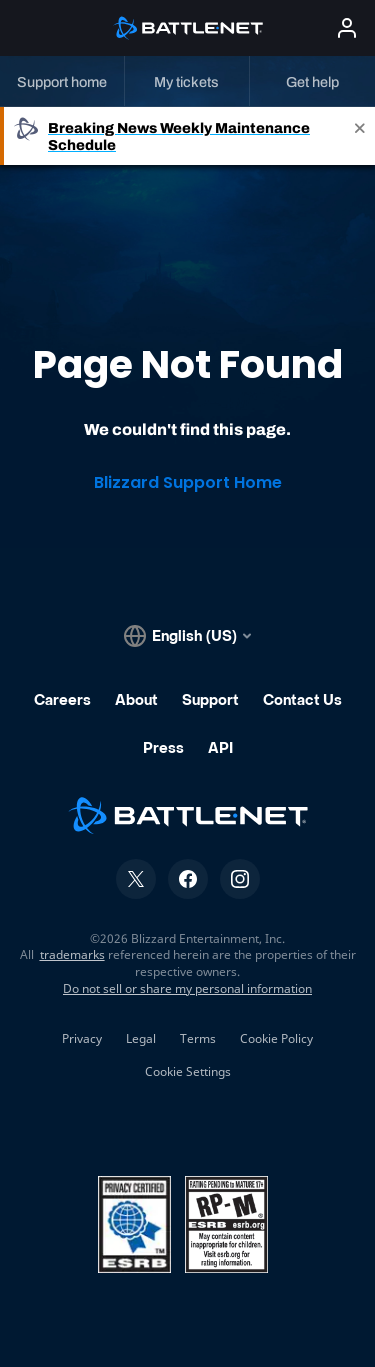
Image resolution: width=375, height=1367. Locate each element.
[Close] (360, 136)
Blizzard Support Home (188, 482)
